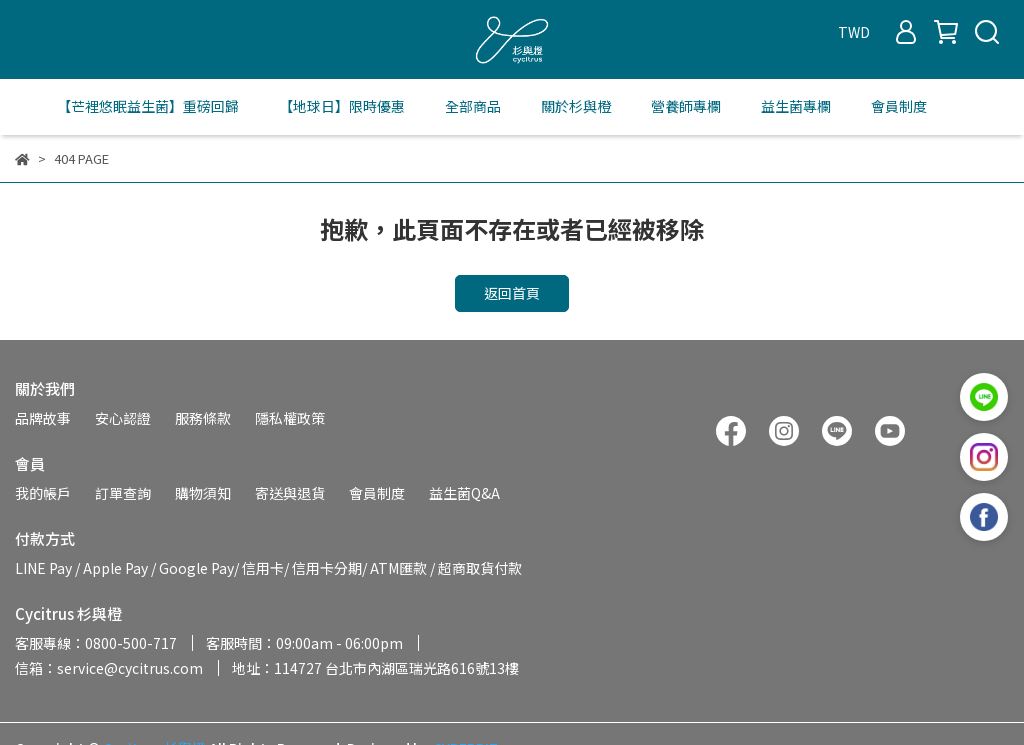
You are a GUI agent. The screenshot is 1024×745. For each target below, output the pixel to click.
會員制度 (899, 106)
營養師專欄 (686, 106)
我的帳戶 (43, 493)
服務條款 (203, 418)
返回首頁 (512, 293)
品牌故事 (43, 418)
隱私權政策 (290, 418)
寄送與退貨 (290, 493)
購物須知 (203, 493)
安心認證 (123, 418)
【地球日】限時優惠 (342, 106)
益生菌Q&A (464, 493)
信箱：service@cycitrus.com (109, 668)
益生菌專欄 (796, 106)
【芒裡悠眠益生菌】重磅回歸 (148, 106)
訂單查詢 (123, 493)
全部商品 (473, 106)
